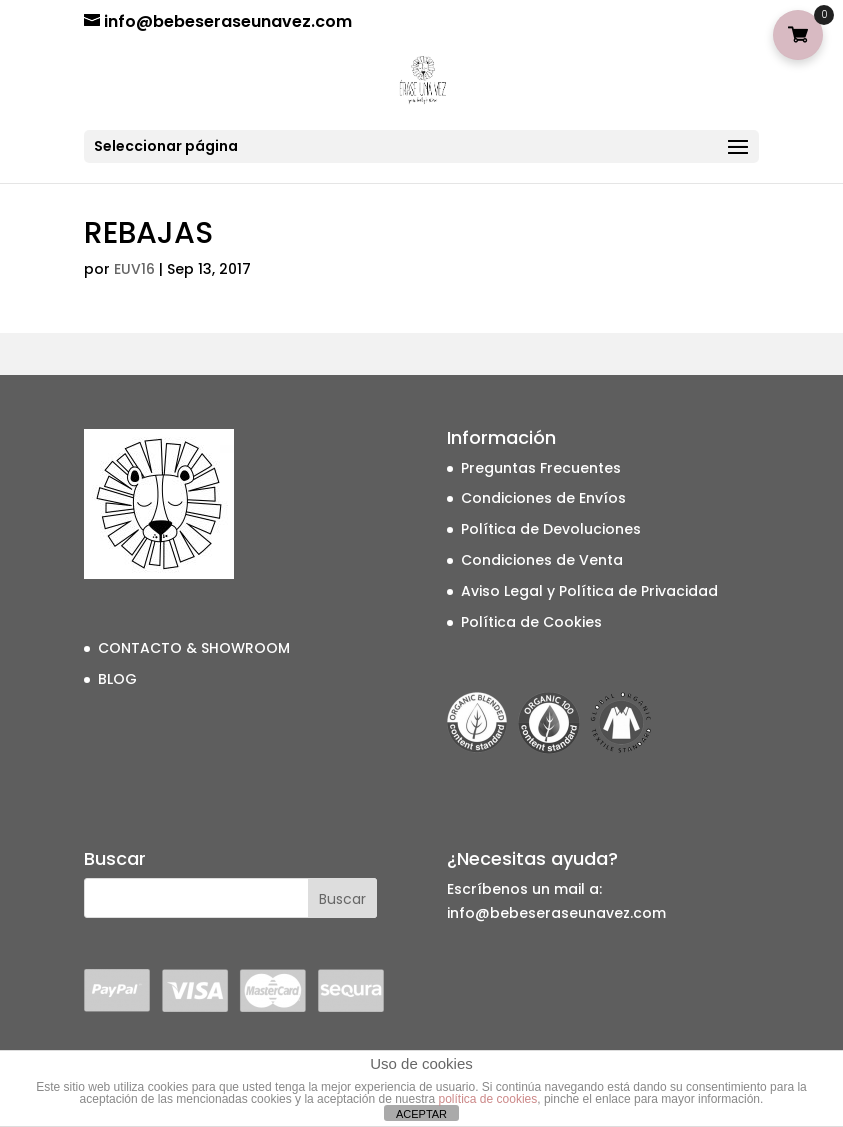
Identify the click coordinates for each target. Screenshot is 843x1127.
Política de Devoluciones (551, 529)
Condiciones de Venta (542, 560)
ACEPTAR (421, 1114)
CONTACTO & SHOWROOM (194, 648)
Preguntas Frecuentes (541, 468)
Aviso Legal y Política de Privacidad (589, 591)
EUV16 (134, 269)
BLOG (117, 679)
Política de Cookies (531, 622)
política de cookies (488, 1099)
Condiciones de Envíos (543, 498)
